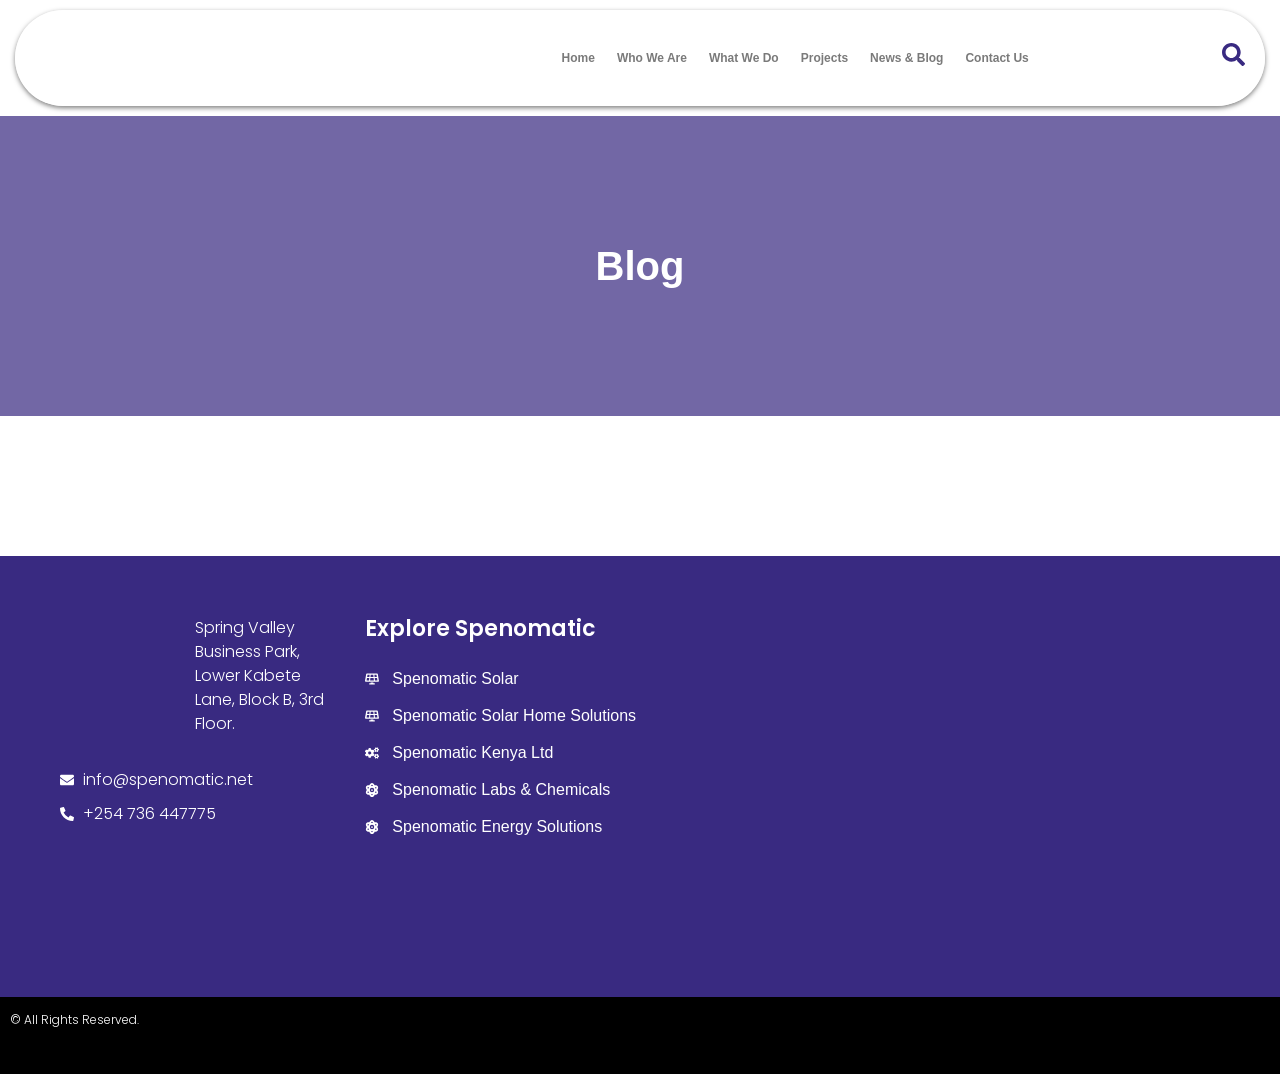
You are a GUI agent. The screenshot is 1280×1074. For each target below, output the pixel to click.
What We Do (744, 58)
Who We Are (652, 58)
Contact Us (996, 58)
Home (578, 58)
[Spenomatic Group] (928, 773)
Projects (824, 58)
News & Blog (906, 58)
